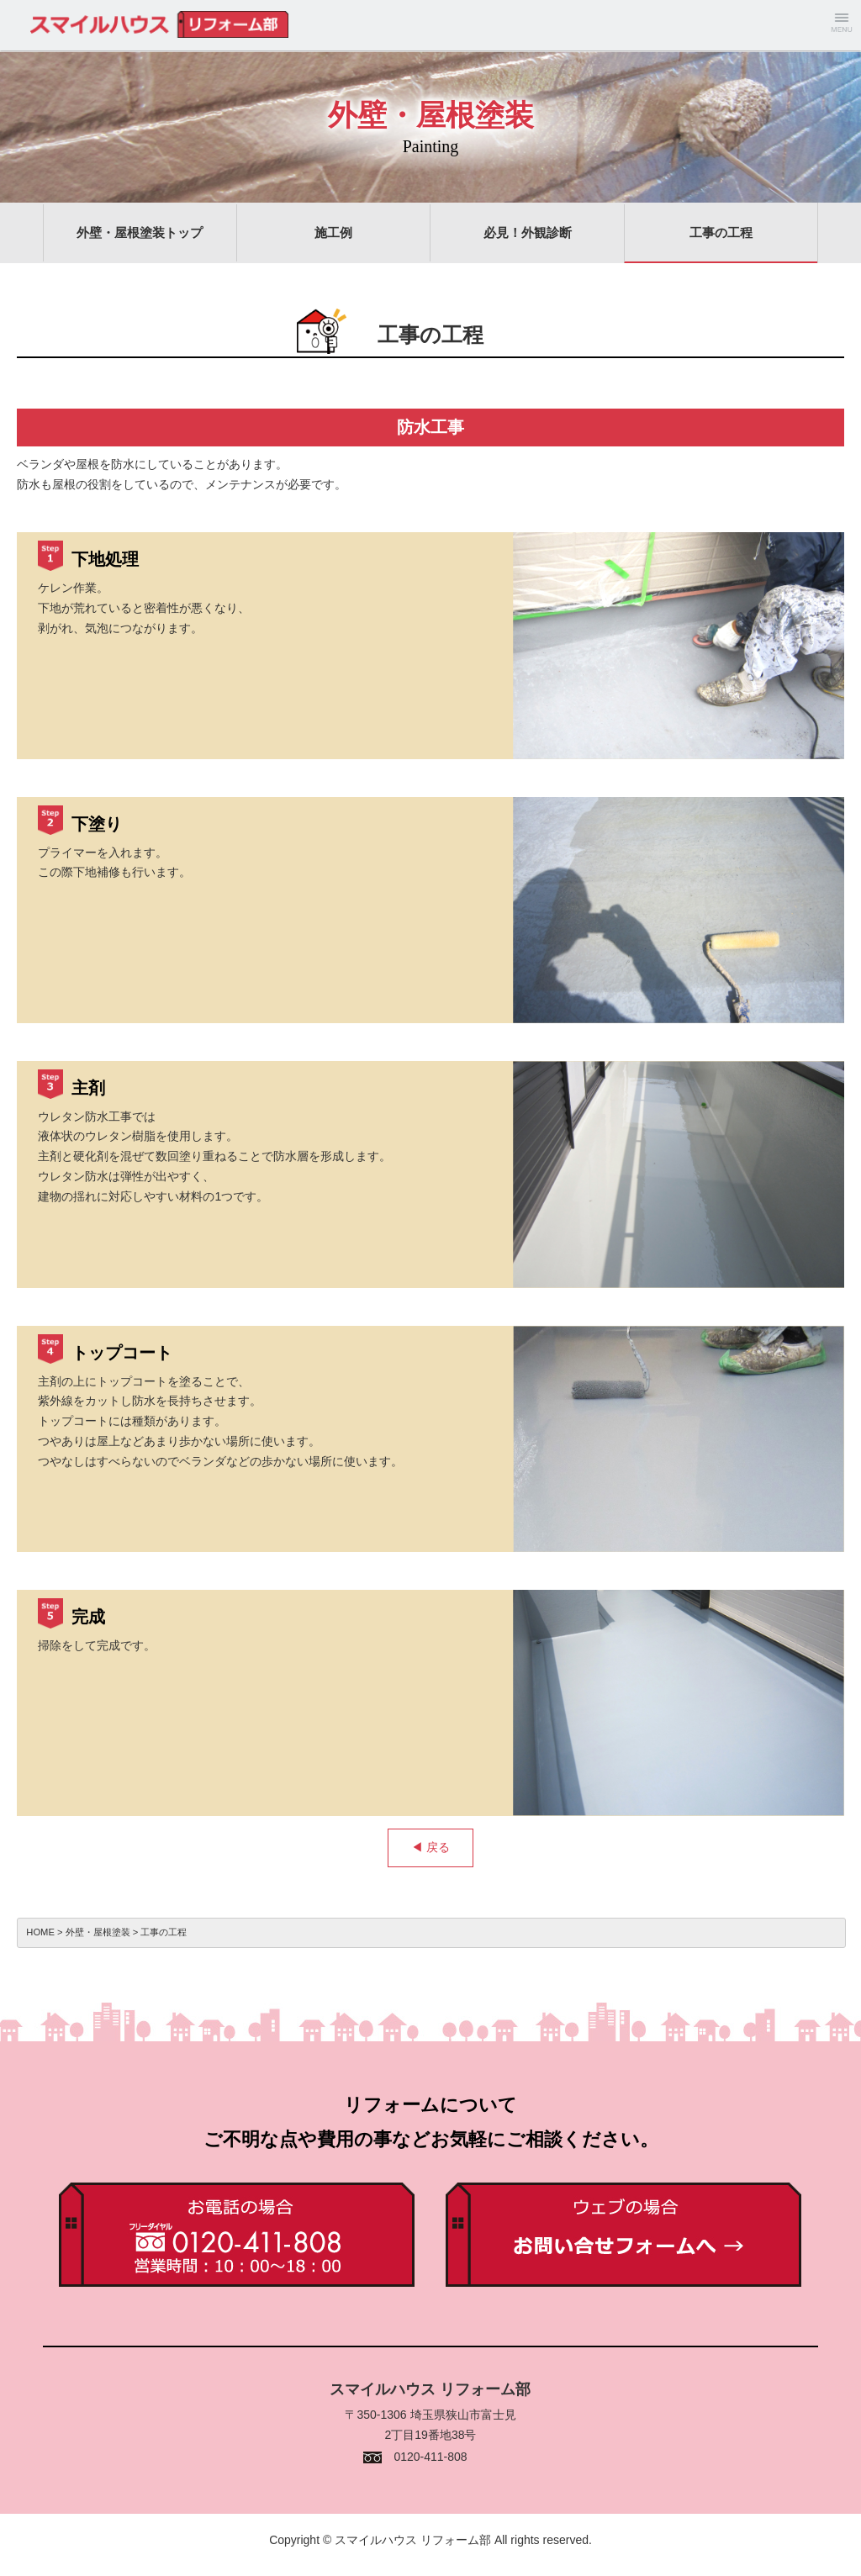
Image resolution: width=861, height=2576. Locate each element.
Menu (841, 25)
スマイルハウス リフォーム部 (84, 25)
